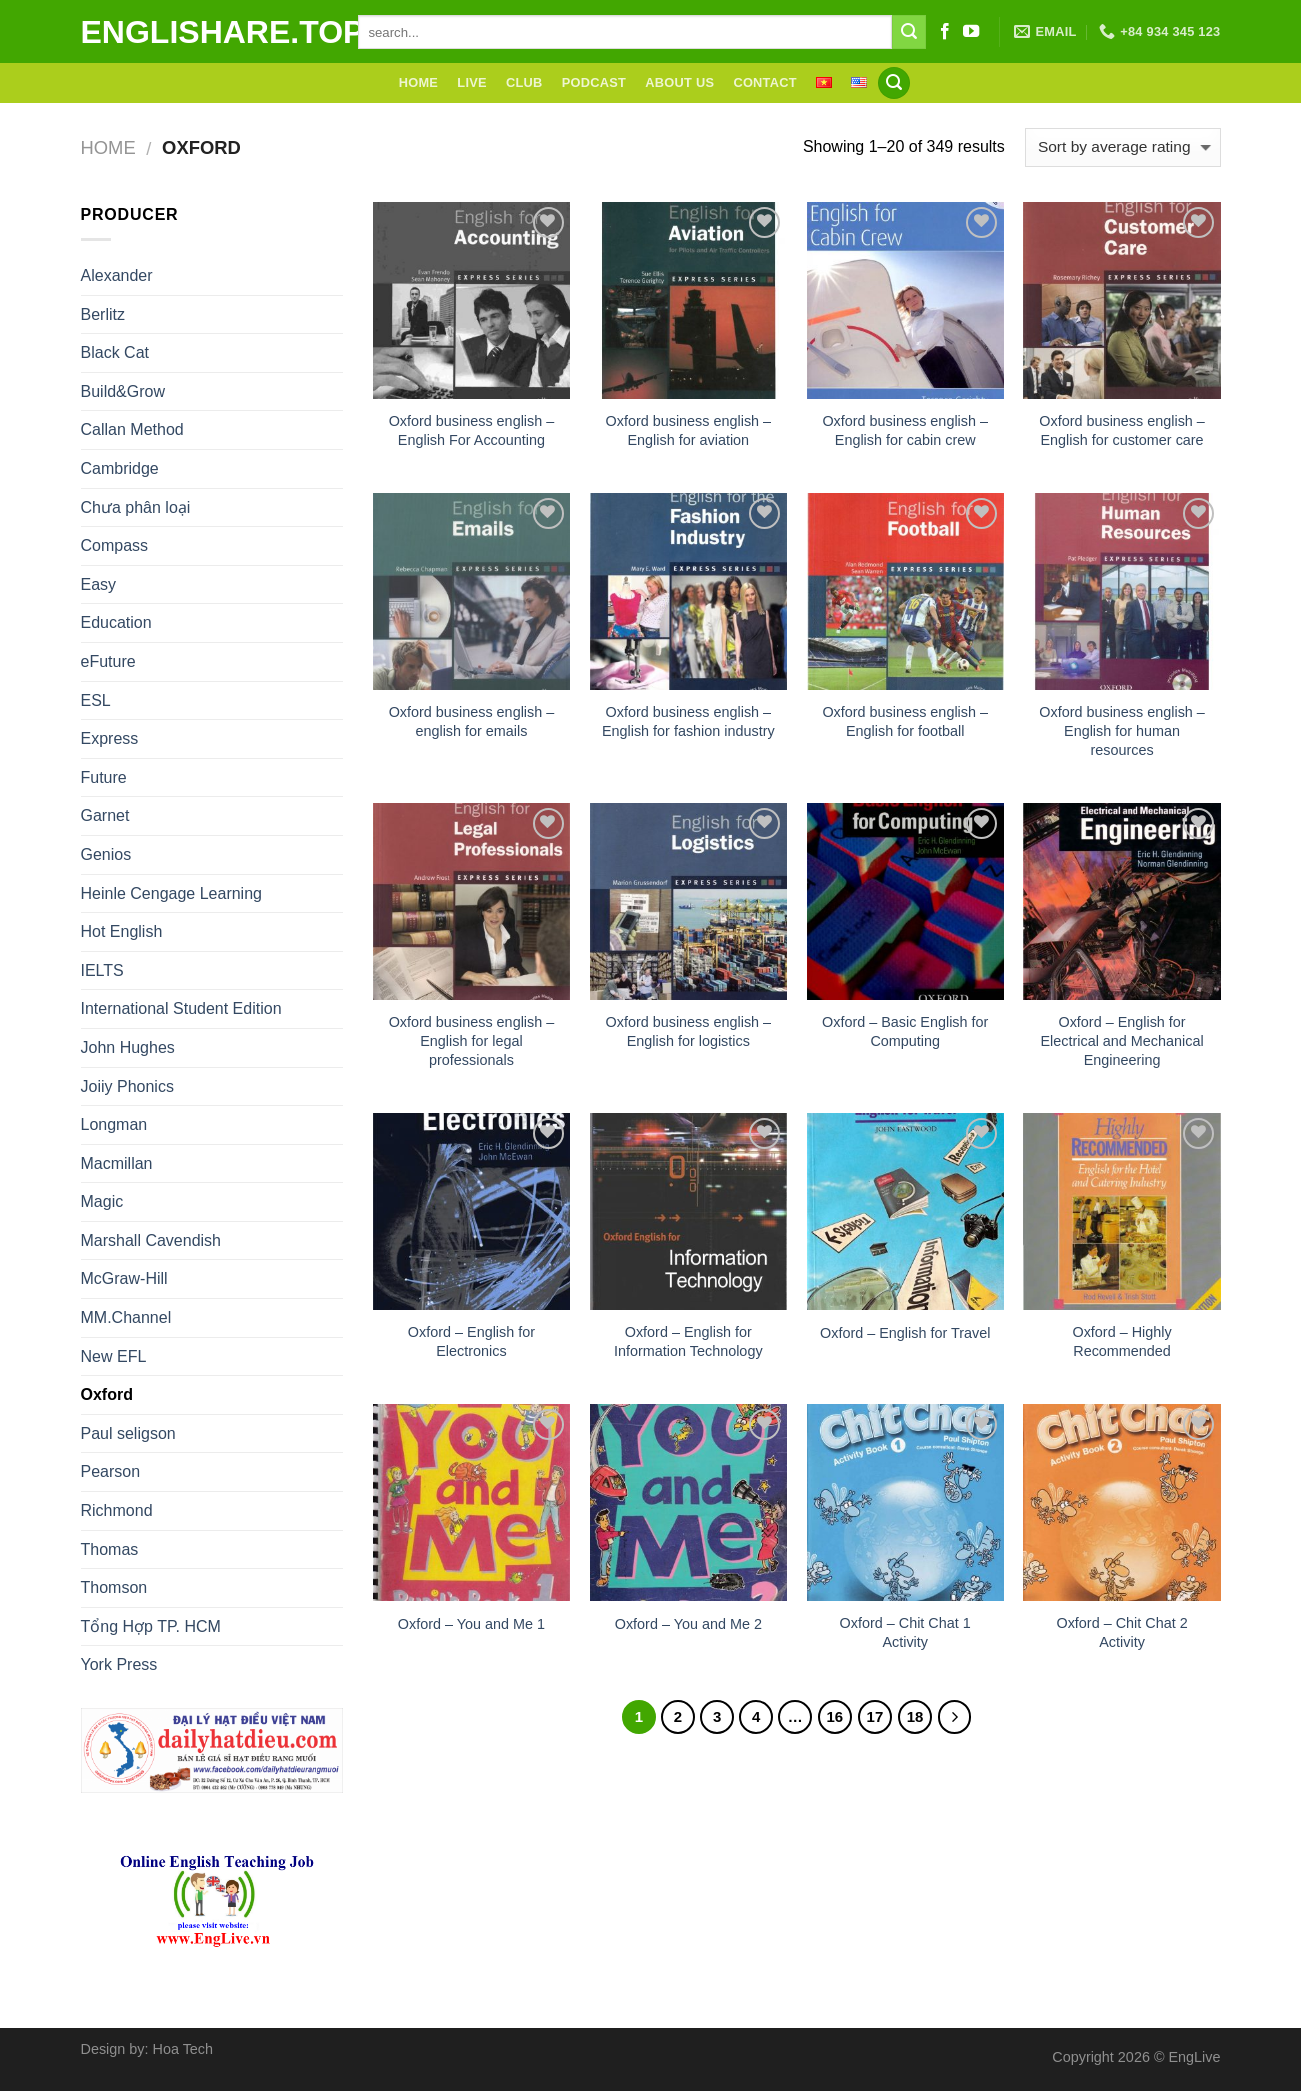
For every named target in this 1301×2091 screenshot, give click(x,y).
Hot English (122, 931)
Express (110, 738)
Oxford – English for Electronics (471, 1341)
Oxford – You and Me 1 (471, 1624)
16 (835, 1716)
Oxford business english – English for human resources (1122, 730)
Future (104, 777)
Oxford (107, 1394)
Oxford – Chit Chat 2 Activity (1121, 1632)
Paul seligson (128, 1433)
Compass (115, 545)
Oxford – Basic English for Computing (905, 1031)
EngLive (1194, 2057)
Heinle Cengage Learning (171, 893)
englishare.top (204, 32)
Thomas (110, 1549)
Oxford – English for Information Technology (688, 1341)
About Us (679, 82)
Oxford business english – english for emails (472, 721)
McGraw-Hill (124, 1278)
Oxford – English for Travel (905, 1333)
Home (418, 82)
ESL (96, 700)
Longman (114, 1124)
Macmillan (117, 1163)
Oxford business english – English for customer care (1122, 430)
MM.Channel (126, 1317)
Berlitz (103, 314)
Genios (106, 854)
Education (116, 622)
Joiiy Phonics (127, 1086)
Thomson (114, 1587)
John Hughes (128, 1047)
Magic (102, 1201)
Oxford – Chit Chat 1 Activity (905, 1632)
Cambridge (120, 468)
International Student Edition (181, 1008)
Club (524, 82)
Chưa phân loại (136, 507)
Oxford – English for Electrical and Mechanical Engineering (1121, 1040)
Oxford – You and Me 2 (688, 1624)
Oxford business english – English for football (905, 721)
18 (915, 1716)
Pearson (111, 1471)
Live (471, 82)
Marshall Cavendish (151, 1240)
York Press (119, 1664)
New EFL (114, 1356)
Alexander (117, 275)
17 (875, 1716)
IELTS (102, 970)
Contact (764, 82)
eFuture (108, 661)
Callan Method (132, 429)
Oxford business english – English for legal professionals (472, 1040)
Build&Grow (123, 391)
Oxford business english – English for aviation (689, 430)
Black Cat (115, 352)
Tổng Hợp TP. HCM (151, 1626)
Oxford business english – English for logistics (689, 1031)
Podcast (594, 82)
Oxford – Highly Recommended (1121, 1341)
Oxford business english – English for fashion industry (688, 721)
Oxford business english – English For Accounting (472, 430)
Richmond (117, 1510)
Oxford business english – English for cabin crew (905, 430)
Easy (99, 584)
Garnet (105, 815)
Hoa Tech (183, 2049)
